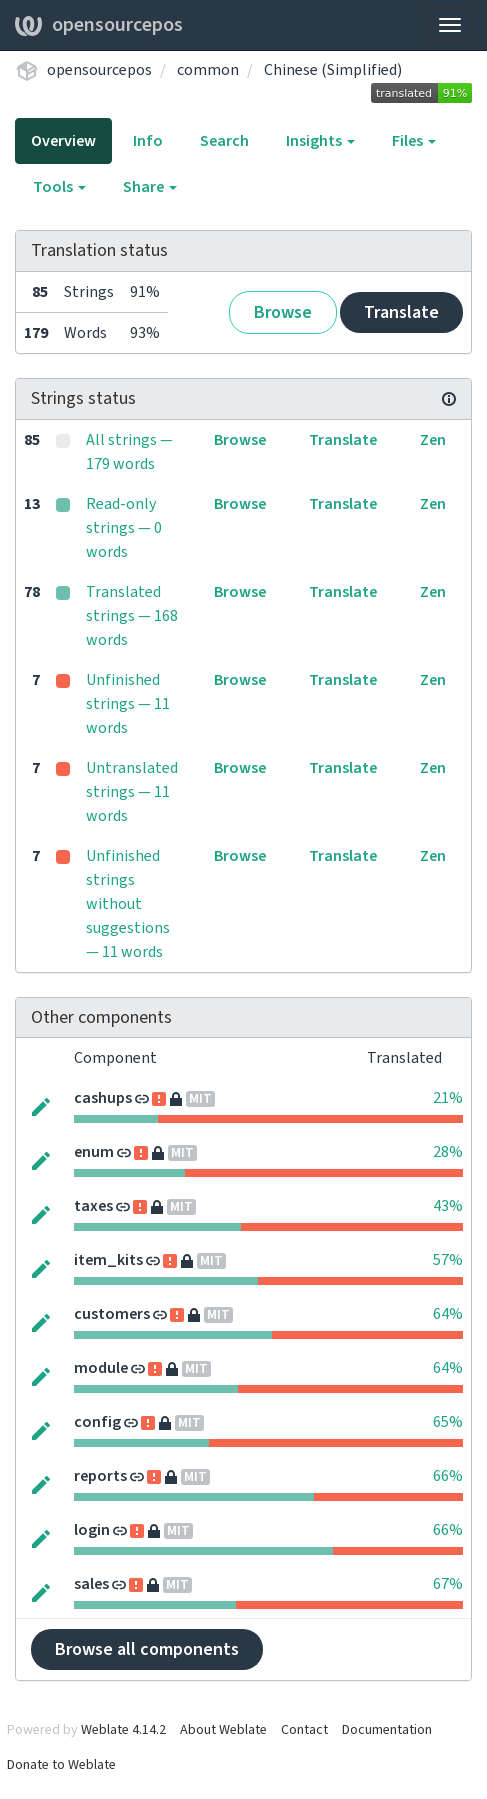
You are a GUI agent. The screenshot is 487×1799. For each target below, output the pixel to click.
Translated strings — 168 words (132, 616)
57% (448, 1260)
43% (448, 1206)
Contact (304, 1730)
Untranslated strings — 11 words (132, 792)
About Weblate (223, 1730)
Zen (433, 440)
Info (148, 141)
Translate (401, 312)
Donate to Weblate (61, 1765)
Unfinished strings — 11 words (128, 704)
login (92, 1530)
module (101, 1368)
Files (414, 141)
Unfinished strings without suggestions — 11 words (128, 904)
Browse (283, 312)
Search (224, 141)
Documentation (387, 1730)
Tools (59, 187)
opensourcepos (99, 25)
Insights (320, 141)
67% (448, 1584)
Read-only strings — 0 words (124, 528)
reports (100, 1476)
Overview (63, 141)
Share (150, 187)
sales (91, 1584)
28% (448, 1152)
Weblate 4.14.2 (123, 1730)
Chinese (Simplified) (333, 70)
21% (448, 1098)
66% (448, 1476)
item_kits (108, 1260)
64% (448, 1314)
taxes (93, 1206)
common (208, 70)
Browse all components (147, 1649)
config (97, 1422)
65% (448, 1422)
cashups (103, 1098)
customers (112, 1314)
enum (94, 1152)
